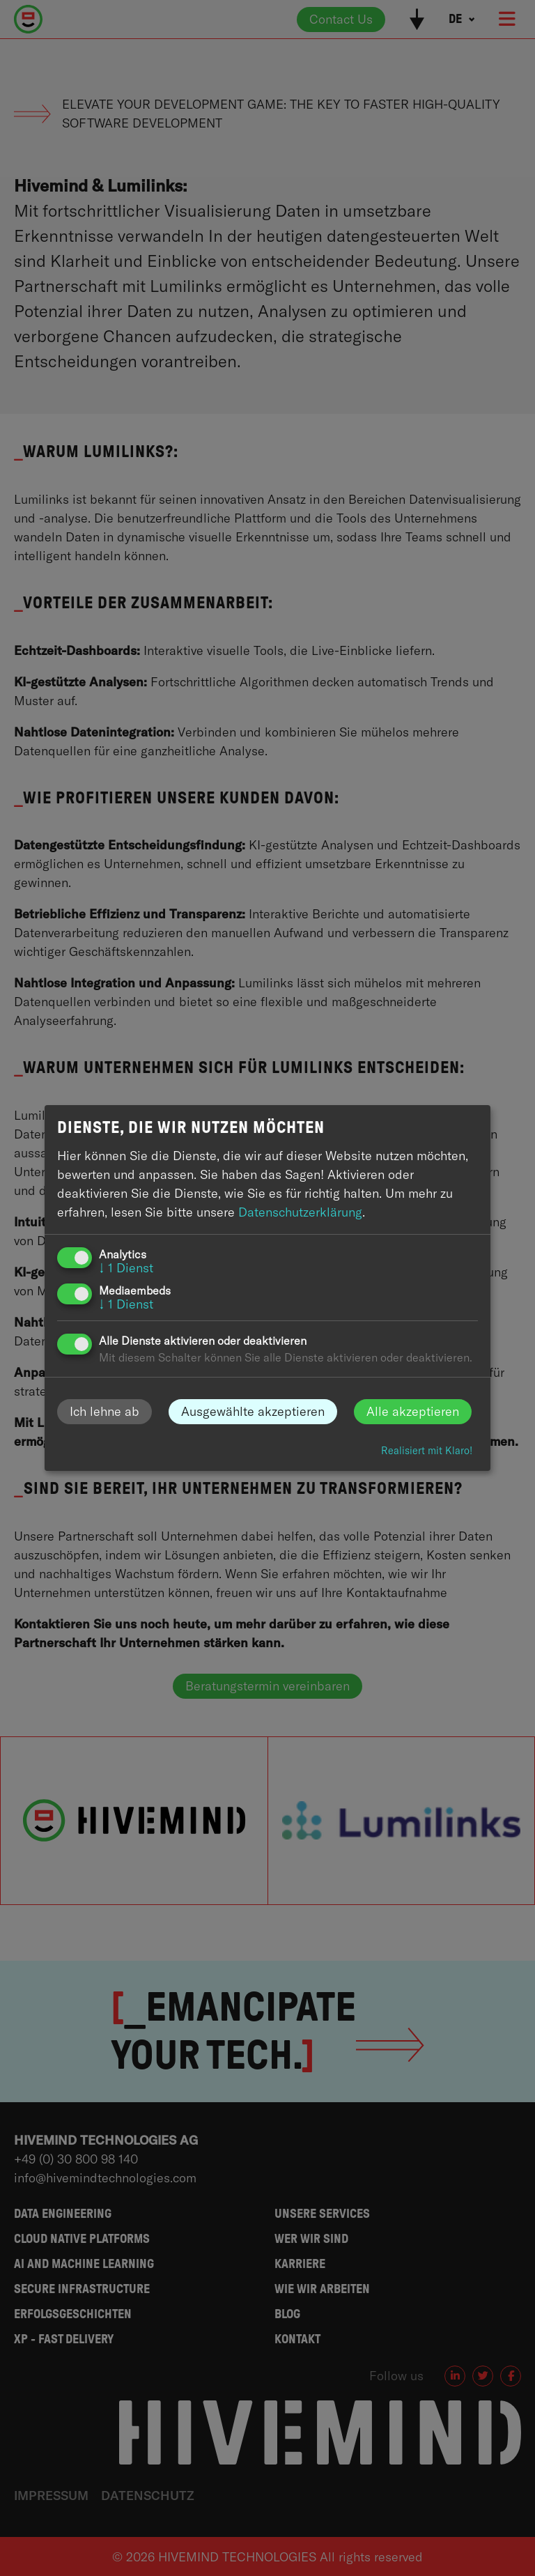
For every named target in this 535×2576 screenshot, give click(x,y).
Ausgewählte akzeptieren (253, 1411)
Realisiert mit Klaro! (426, 1450)
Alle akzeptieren (412, 1411)
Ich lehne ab (104, 1411)
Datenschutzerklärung (300, 1212)
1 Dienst (126, 1268)
